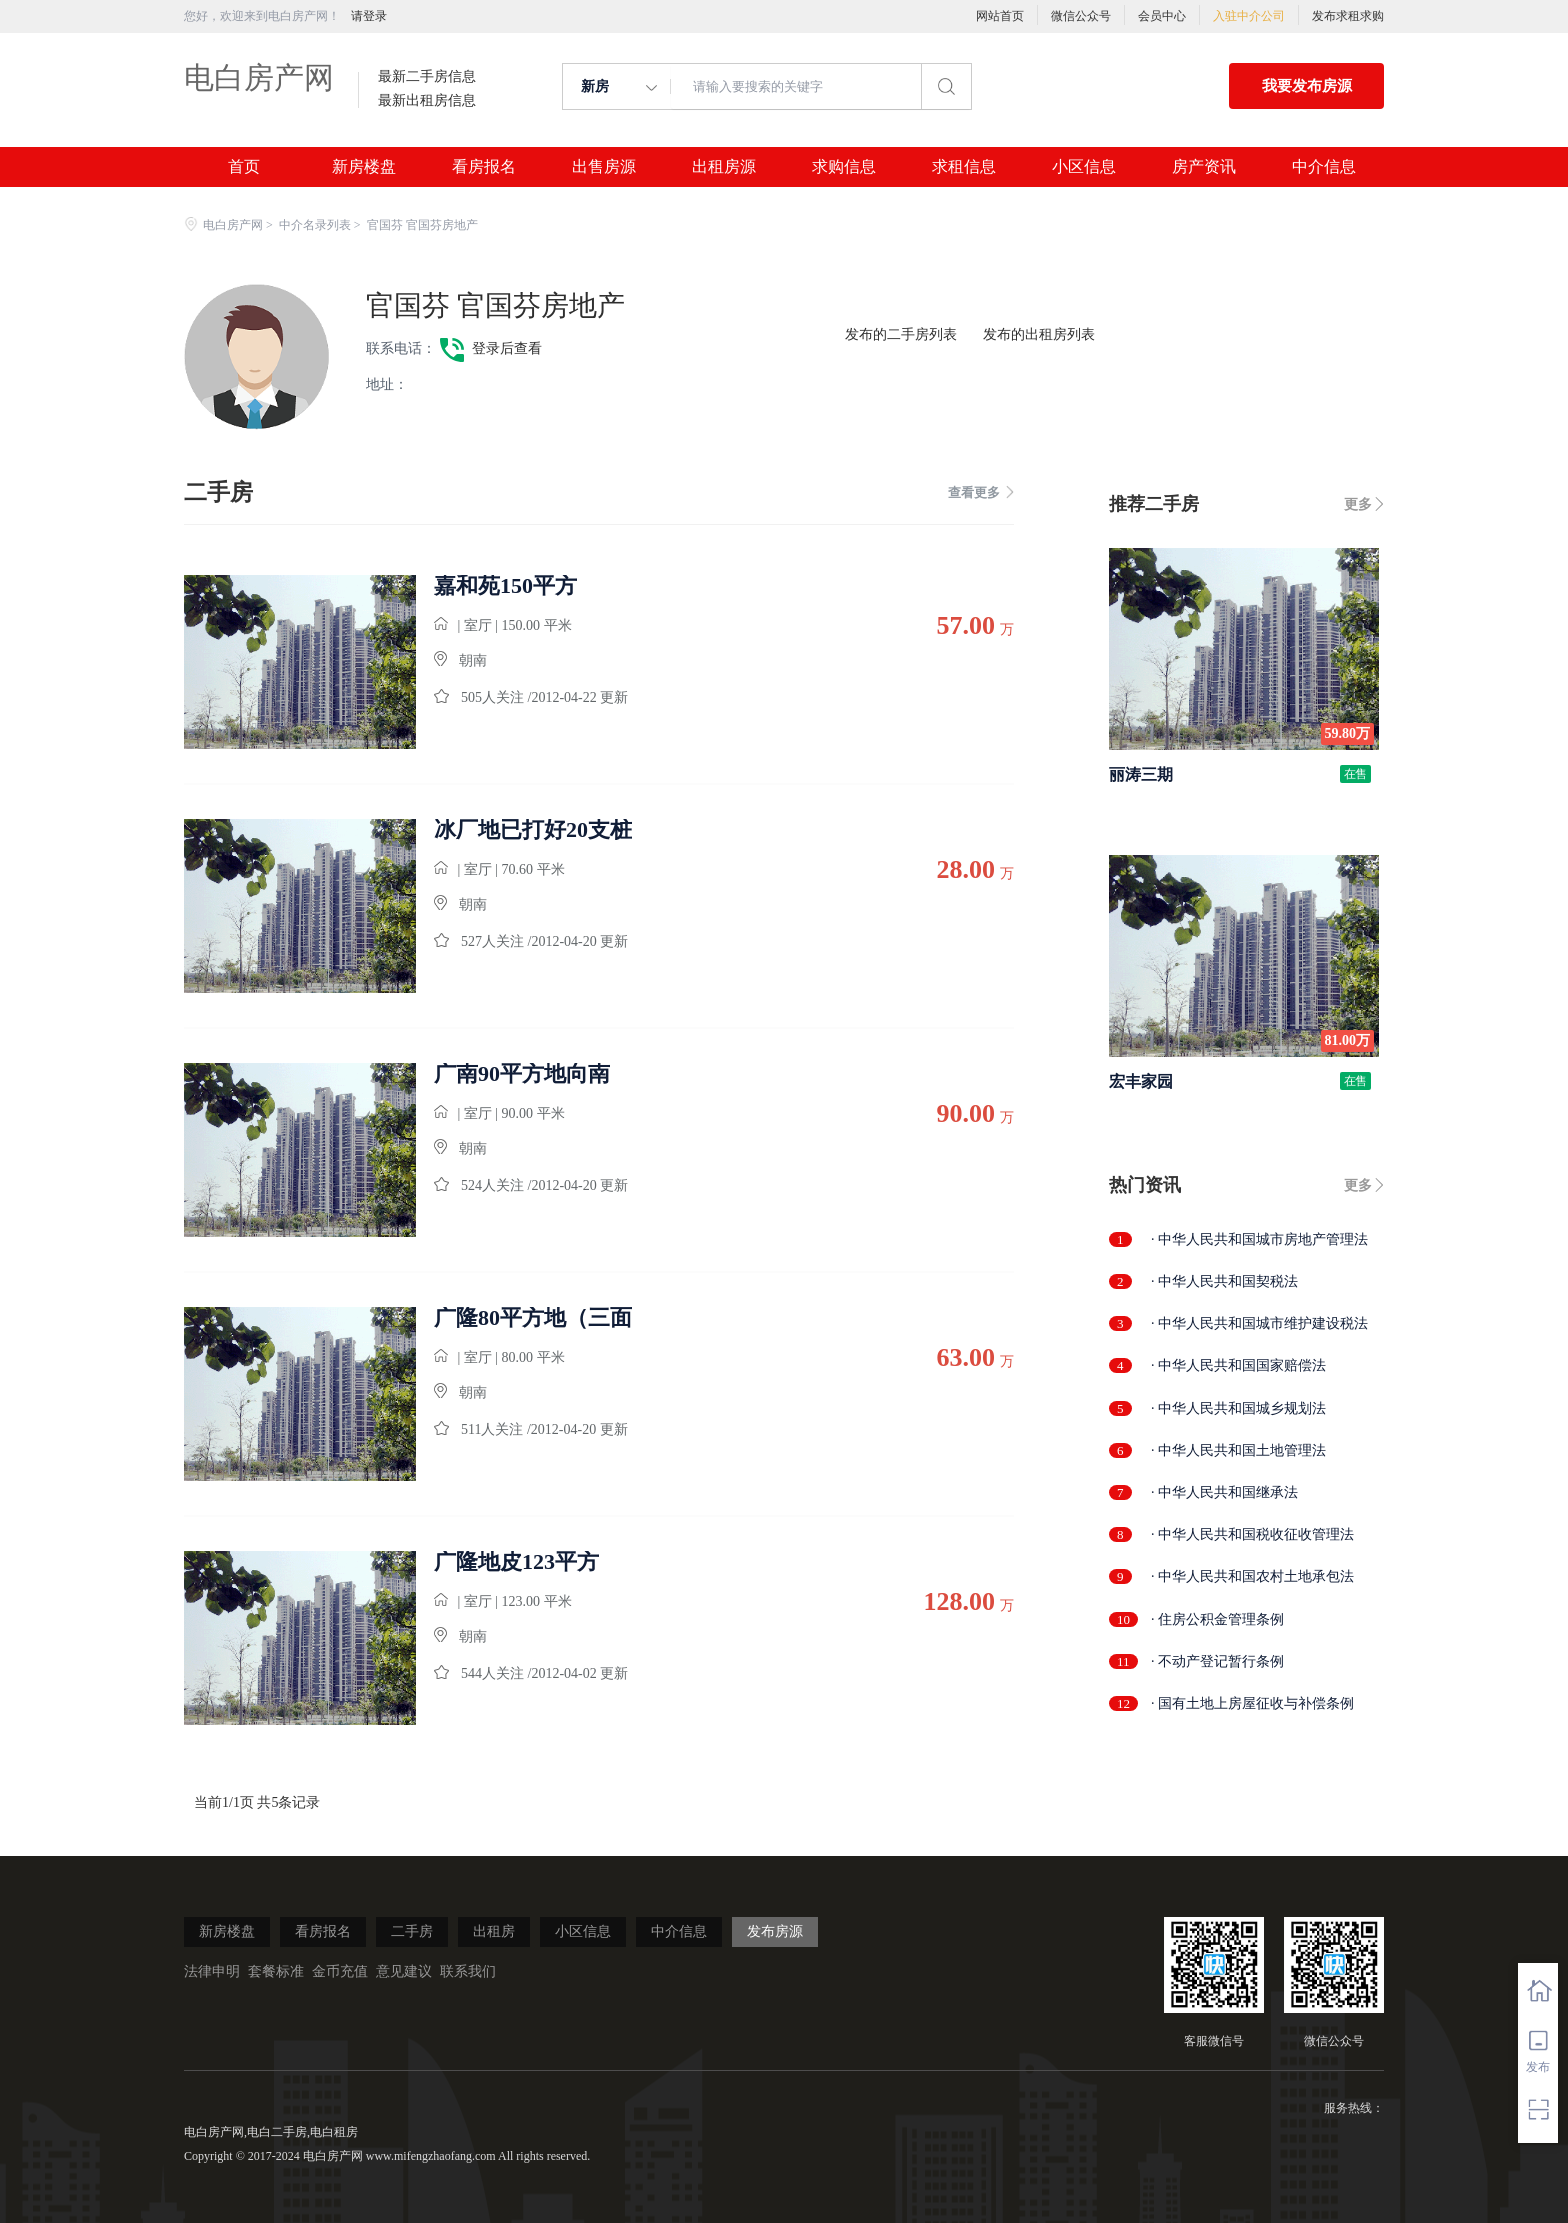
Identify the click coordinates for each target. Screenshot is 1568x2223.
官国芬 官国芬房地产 (495, 305)
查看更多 (981, 492)
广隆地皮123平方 (516, 1562)
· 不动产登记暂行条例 (1217, 1661)
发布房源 (775, 1931)
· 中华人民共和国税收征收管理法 (1252, 1534)
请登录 (369, 16)
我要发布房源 (1307, 86)
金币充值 (340, 1971)
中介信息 (1324, 167)
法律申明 (212, 1971)
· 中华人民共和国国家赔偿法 (1238, 1365)
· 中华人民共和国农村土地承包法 (1252, 1576)
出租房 (494, 1931)
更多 (1358, 504)
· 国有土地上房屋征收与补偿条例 (1252, 1703)
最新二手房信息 (427, 77)
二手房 (412, 1931)
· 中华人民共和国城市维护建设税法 (1259, 1323)
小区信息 (1084, 167)
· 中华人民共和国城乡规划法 (1238, 1408)
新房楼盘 (364, 167)
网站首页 (1000, 16)
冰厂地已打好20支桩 (533, 830)
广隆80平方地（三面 (533, 1318)
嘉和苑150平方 (505, 586)
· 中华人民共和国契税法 (1224, 1281)
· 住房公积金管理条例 (1217, 1619)
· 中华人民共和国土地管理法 (1238, 1450)
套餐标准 (276, 1971)
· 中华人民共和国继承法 (1224, 1492)
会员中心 (1162, 16)
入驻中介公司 (1249, 16)
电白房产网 (259, 77)
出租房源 (724, 167)
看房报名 (484, 167)
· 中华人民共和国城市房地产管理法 (1259, 1239)
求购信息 (844, 167)
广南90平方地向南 (522, 1074)
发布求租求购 (1348, 16)
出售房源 (604, 167)
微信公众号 (1081, 16)
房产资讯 (1204, 167)
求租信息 (964, 167)
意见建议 (404, 1971)
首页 (244, 167)
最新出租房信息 (427, 101)
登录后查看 (507, 348)
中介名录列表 (315, 225)
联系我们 (468, 1971)
